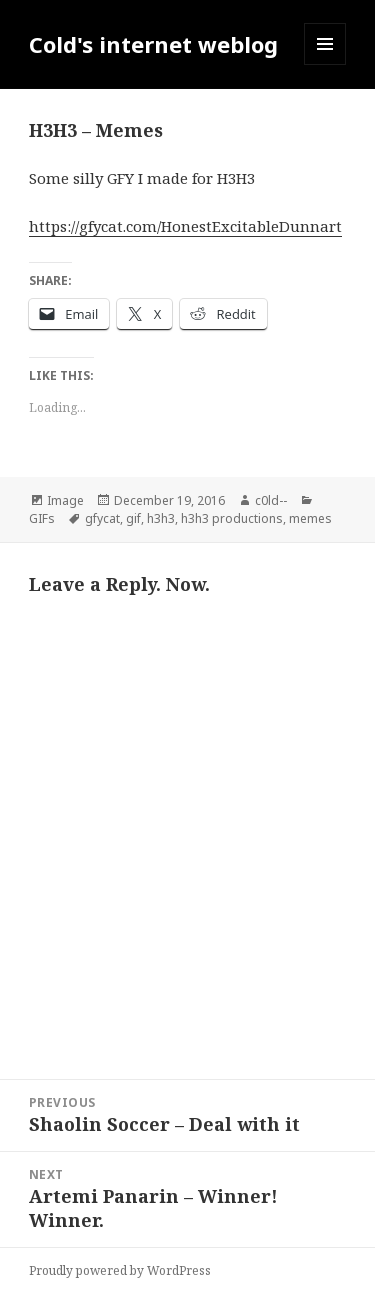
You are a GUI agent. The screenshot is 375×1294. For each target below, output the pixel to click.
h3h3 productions (232, 518)
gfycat (102, 518)
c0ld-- (271, 500)
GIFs (42, 518)
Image (65, 500)
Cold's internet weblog (153, 44)
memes (310, 518)
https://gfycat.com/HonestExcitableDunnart (185, 226)
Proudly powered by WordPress (120, 1270)
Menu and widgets (325, 64)
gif (133, 518)
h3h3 (161, 518)
